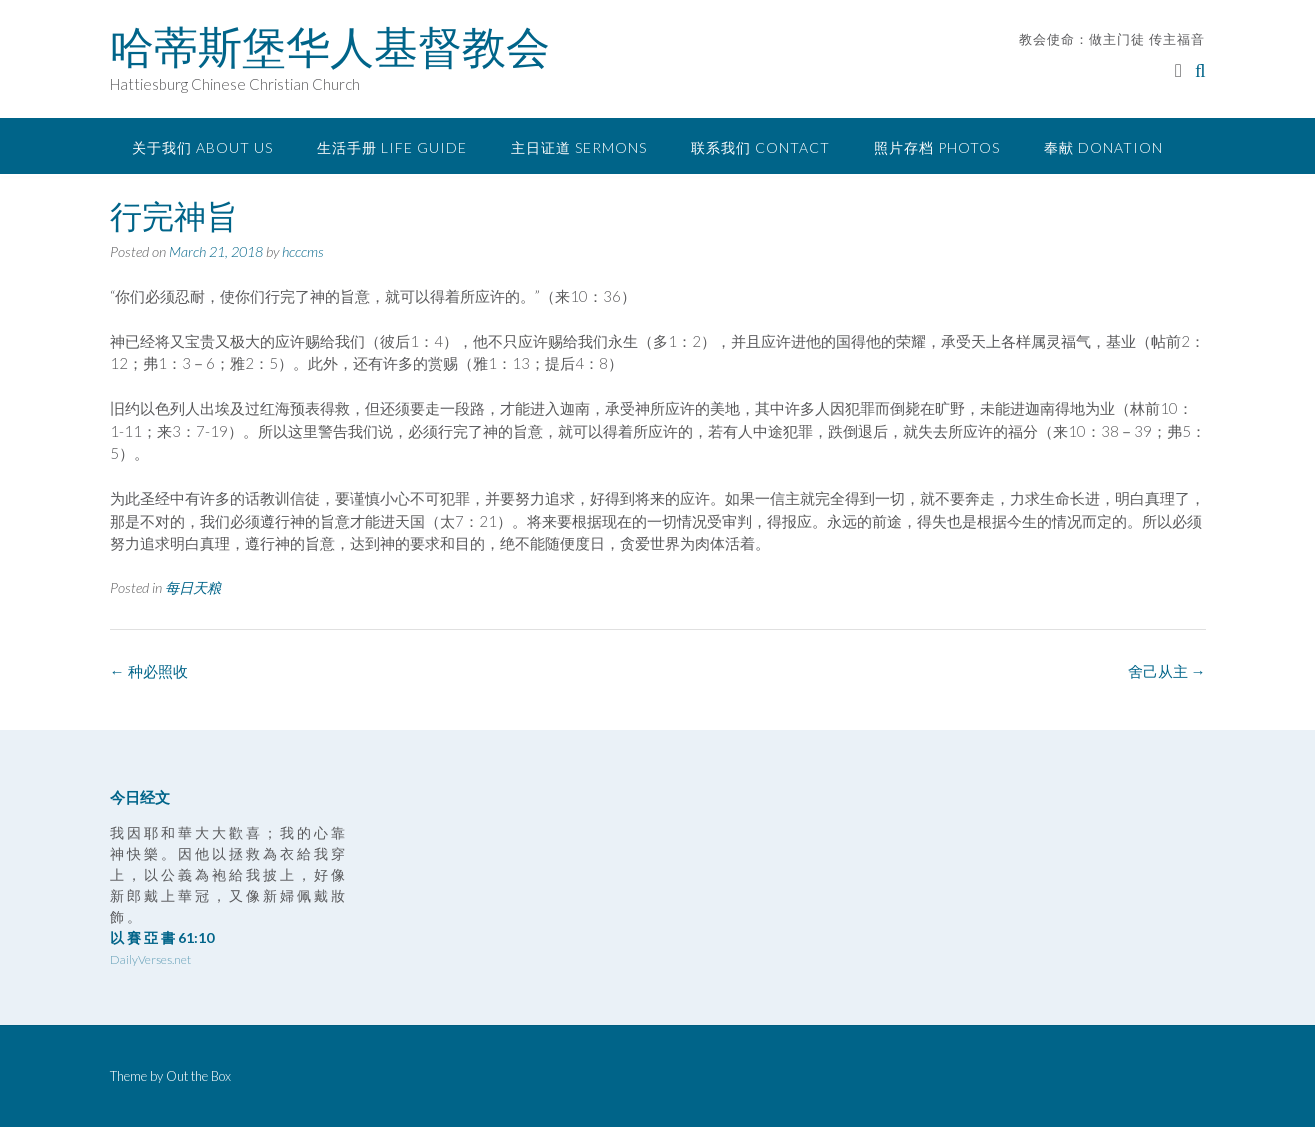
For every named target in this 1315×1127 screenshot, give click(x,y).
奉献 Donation (1103, 147)
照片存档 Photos (937, 147)
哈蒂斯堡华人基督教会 (330, 47)
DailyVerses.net (150, 959)
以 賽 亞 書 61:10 (162, 937)
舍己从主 (1167, 671)
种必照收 (149, 671)
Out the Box (198, 1076)
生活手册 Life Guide (392, 147)
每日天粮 (193, 587)
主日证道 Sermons (579, 147)
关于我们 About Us (202, 147)
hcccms (303, 251)
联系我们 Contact (760, 147)
